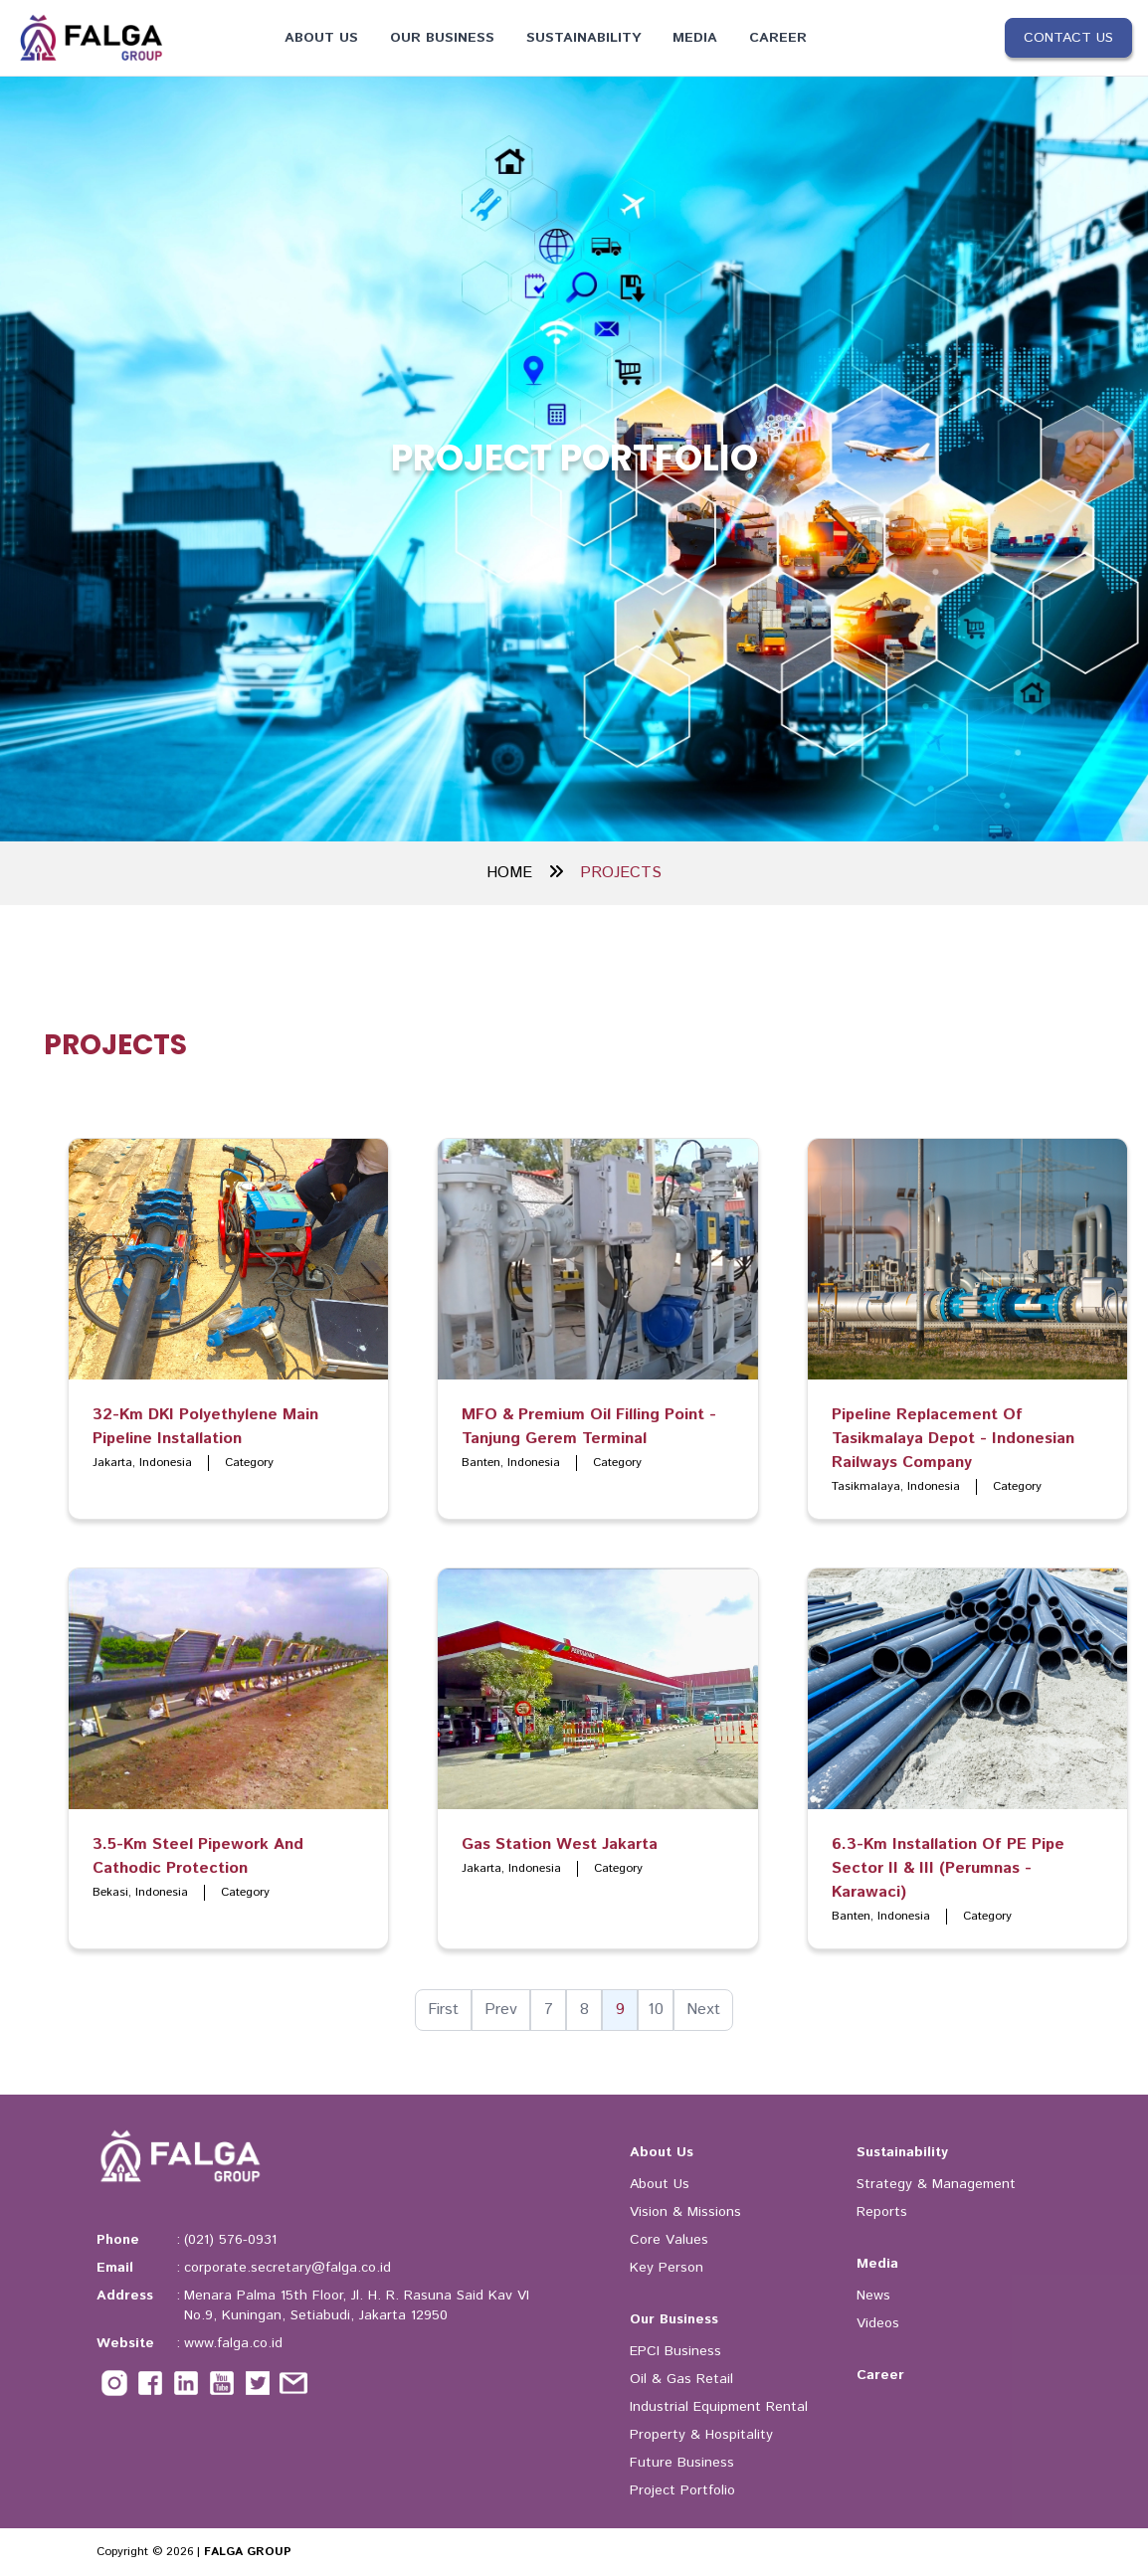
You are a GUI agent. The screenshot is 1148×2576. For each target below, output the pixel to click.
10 (656, 2009)
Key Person (666, 2268)
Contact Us (1068, 38)
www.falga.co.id (233, 2343)
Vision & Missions (685, 2212)
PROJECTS (621, 872)
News (873, 2295)
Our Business (442, 38)
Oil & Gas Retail (681, 2379)
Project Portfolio (682, 2490)
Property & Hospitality (701, 2435)
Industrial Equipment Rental (719, 2407)
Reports (882, 2212)
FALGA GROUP (247, 2551)
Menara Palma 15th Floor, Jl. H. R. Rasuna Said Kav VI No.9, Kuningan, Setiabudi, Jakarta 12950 (356, 2305)
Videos (878, 2323)
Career (778, 38)
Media (694, 38)
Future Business (682, 2463)
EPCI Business (675, 2351)
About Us (321, 38)
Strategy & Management (936, 2184)
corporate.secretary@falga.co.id (287, 2268)
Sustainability (583, 38)
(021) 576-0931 (230, 2240)
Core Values (669, 2240)
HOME (525, 872)
